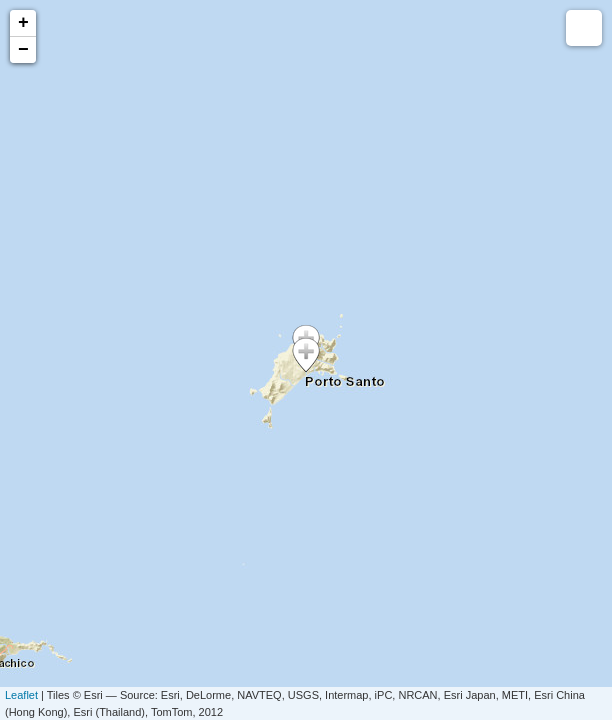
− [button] (23, 50)
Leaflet (21, 695)
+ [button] (23, 23)
